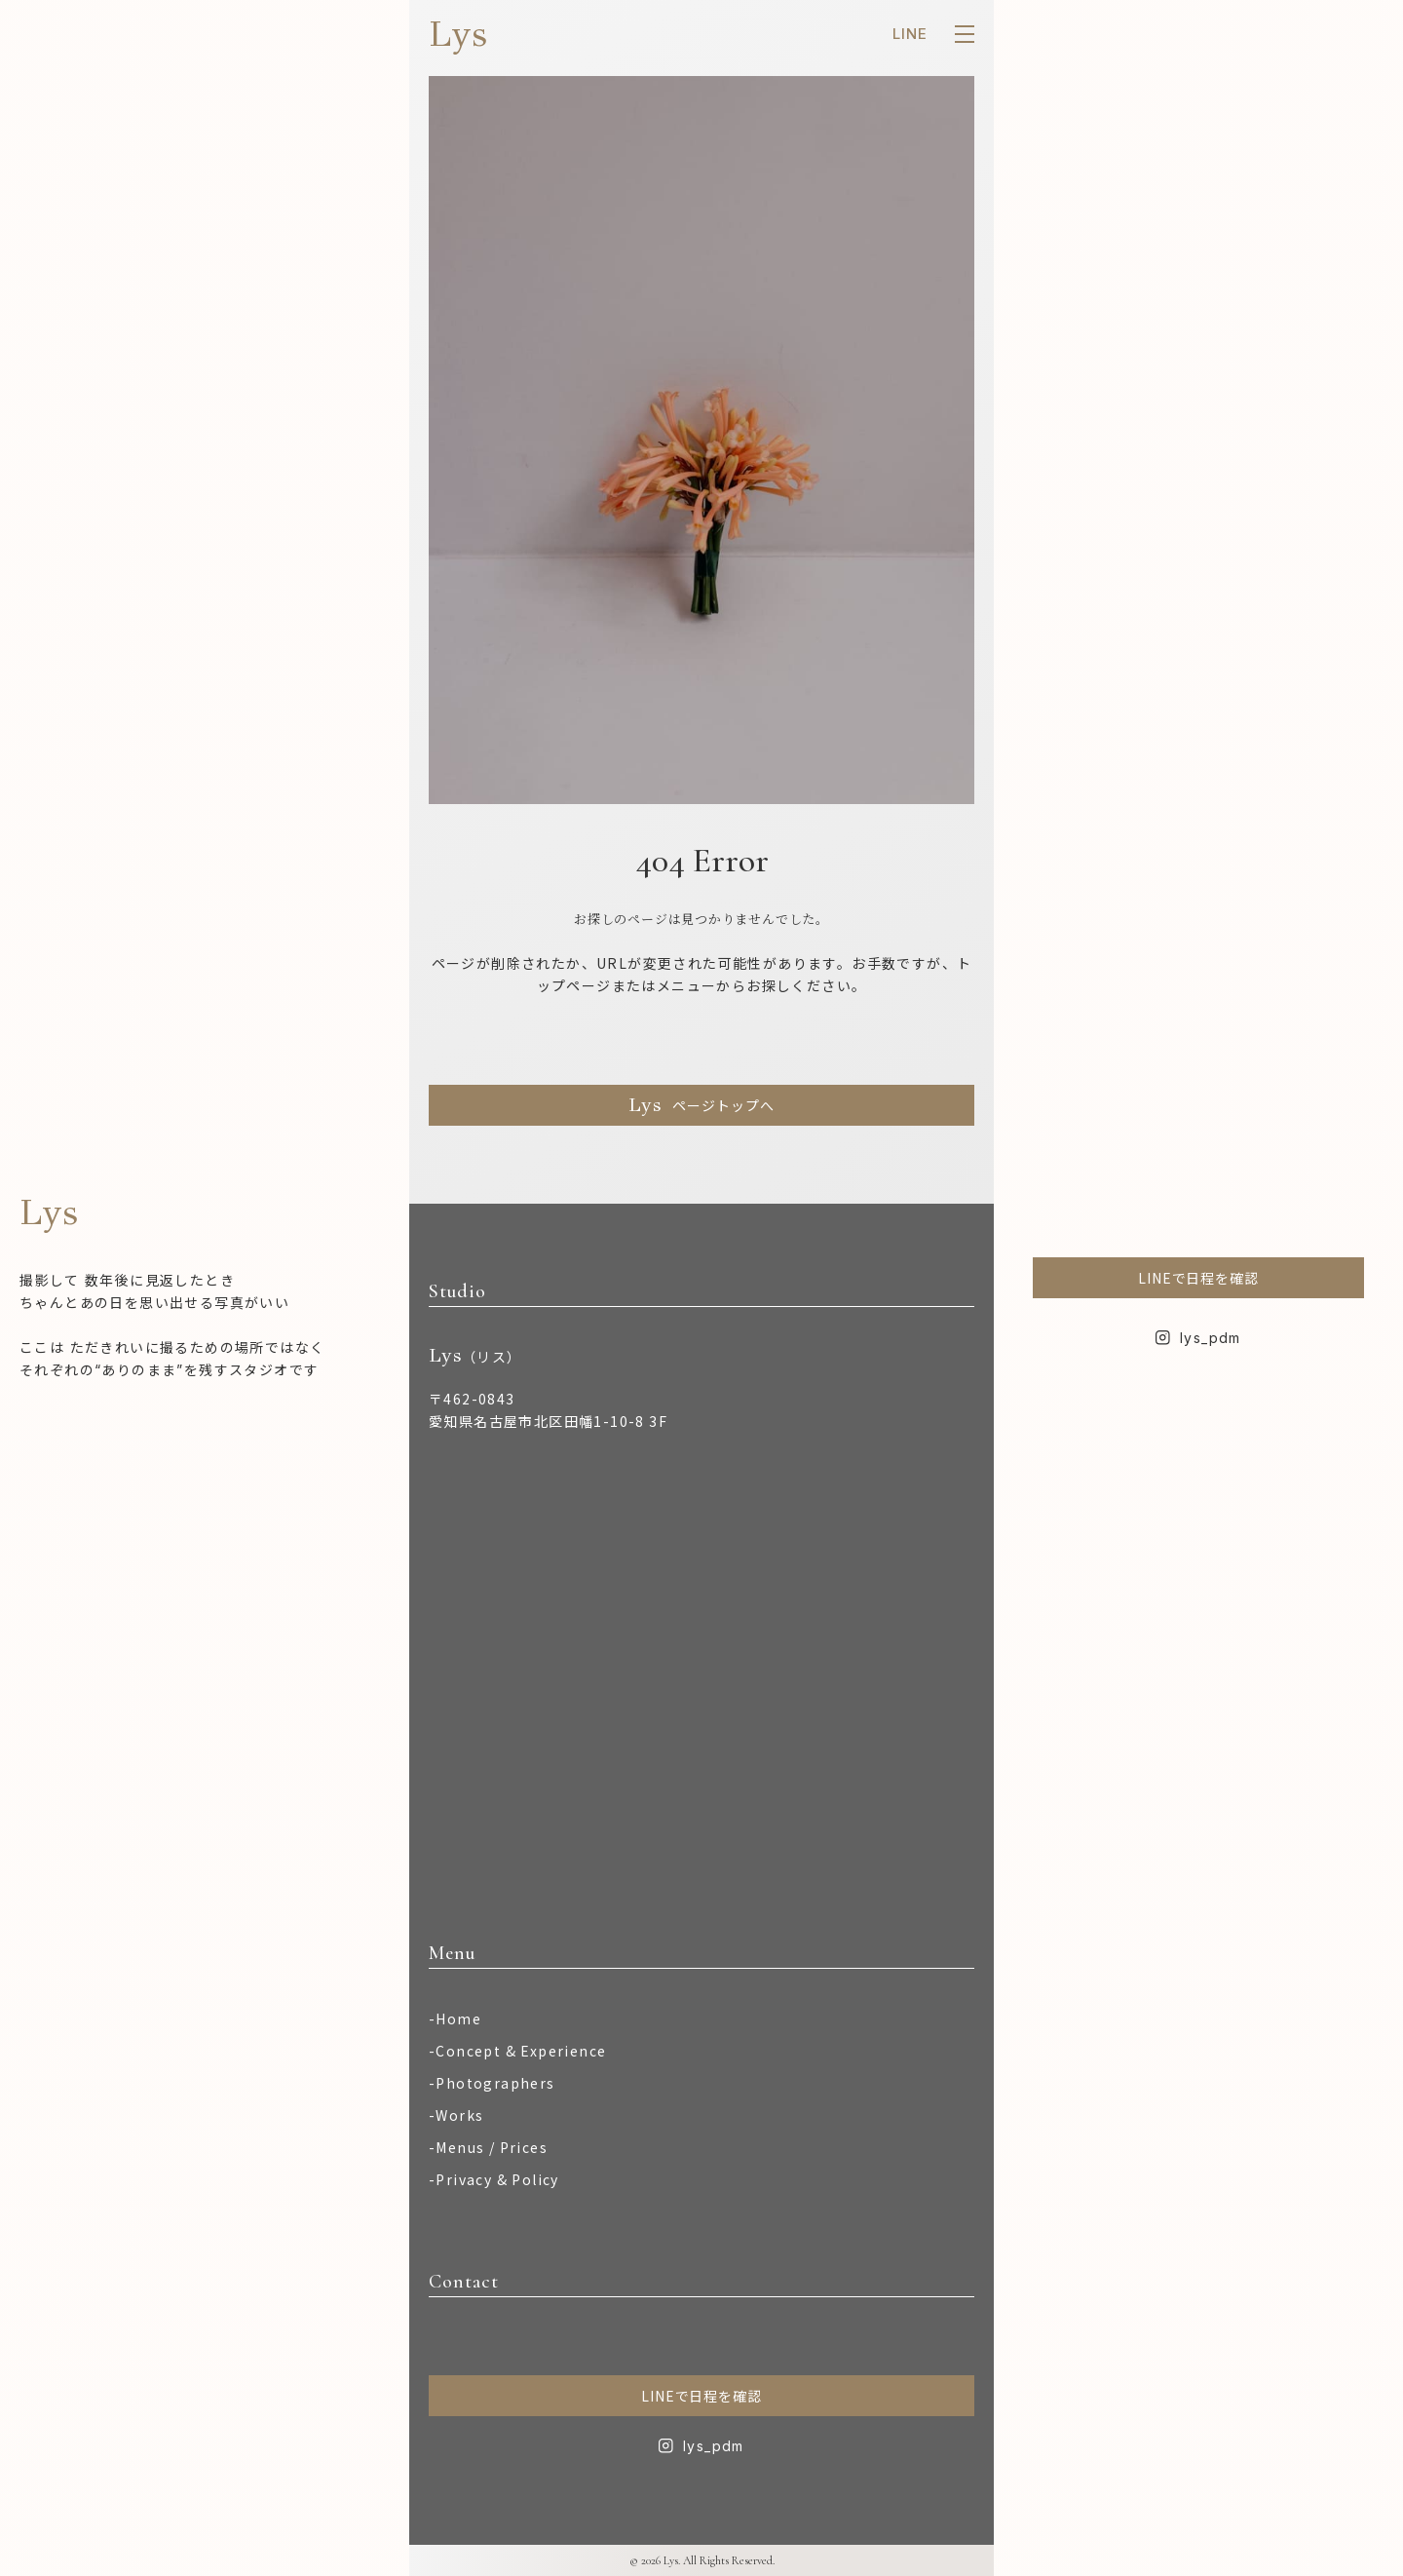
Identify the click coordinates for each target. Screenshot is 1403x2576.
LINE (910, 33)
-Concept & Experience (517, 2050)
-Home (455, 2018)
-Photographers (492, 2083)
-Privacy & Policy (494, 2179)
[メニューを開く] (964, 34)
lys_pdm (713, 2446)
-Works (456, 2115)
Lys (458, 34)
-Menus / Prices (488, 2147)
